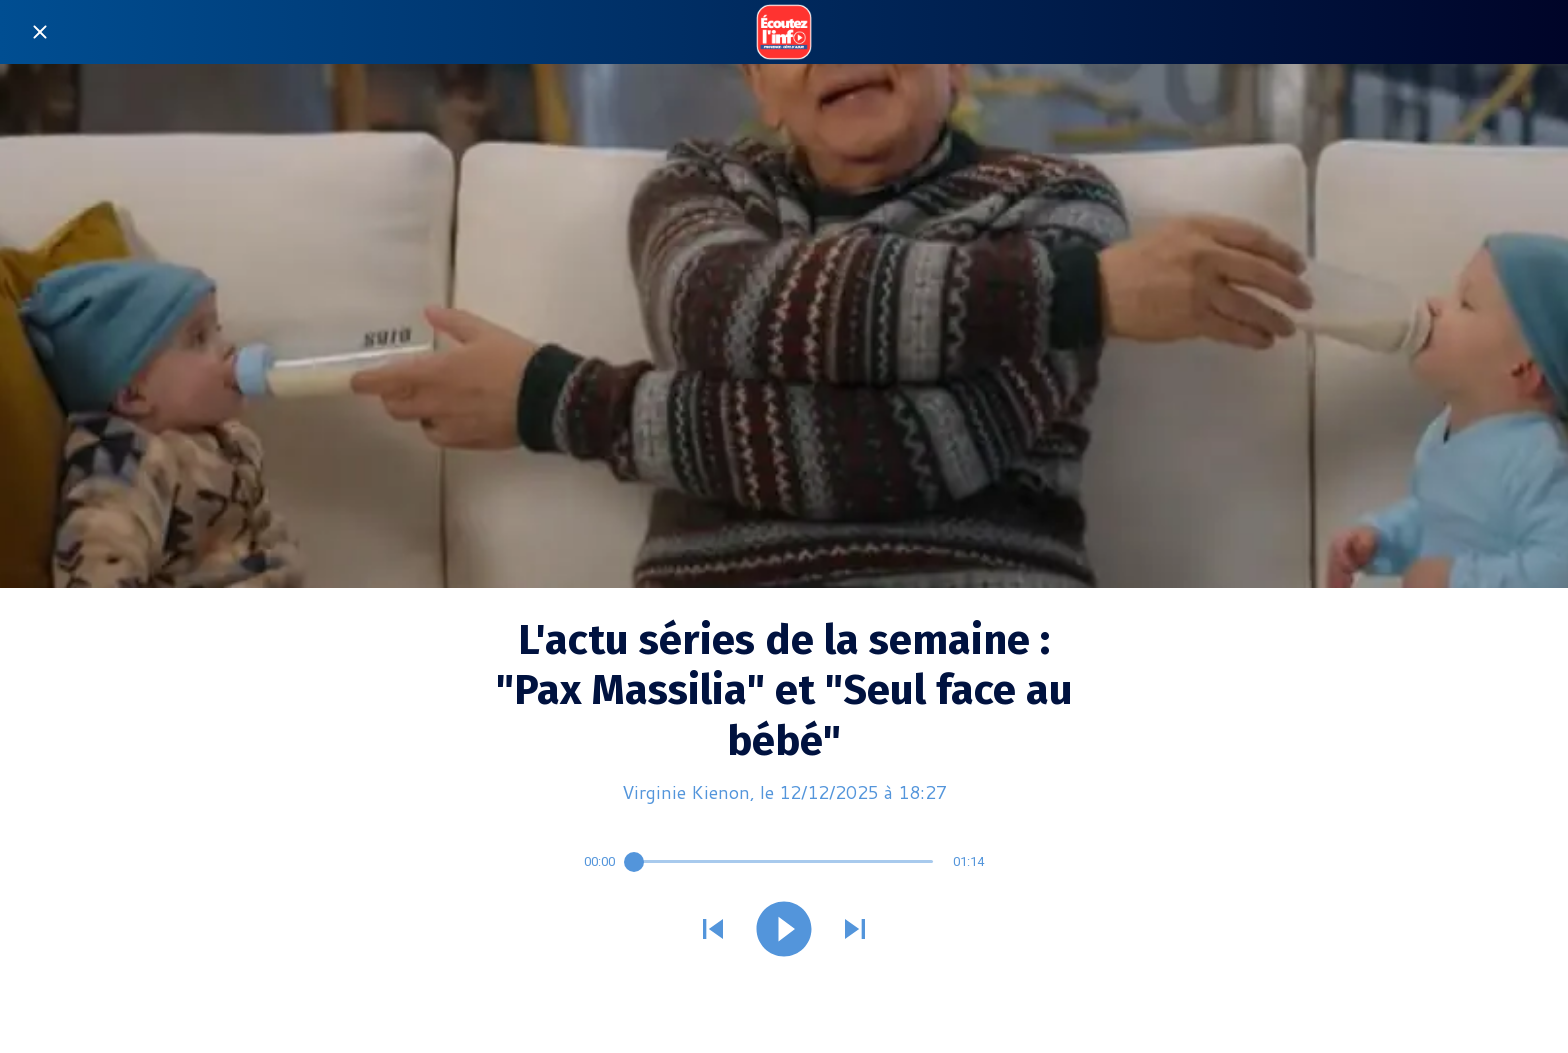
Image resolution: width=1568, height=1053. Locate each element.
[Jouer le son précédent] (713, 931)
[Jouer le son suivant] (855, 931)
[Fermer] (40, 32)
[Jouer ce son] (784, 931)
